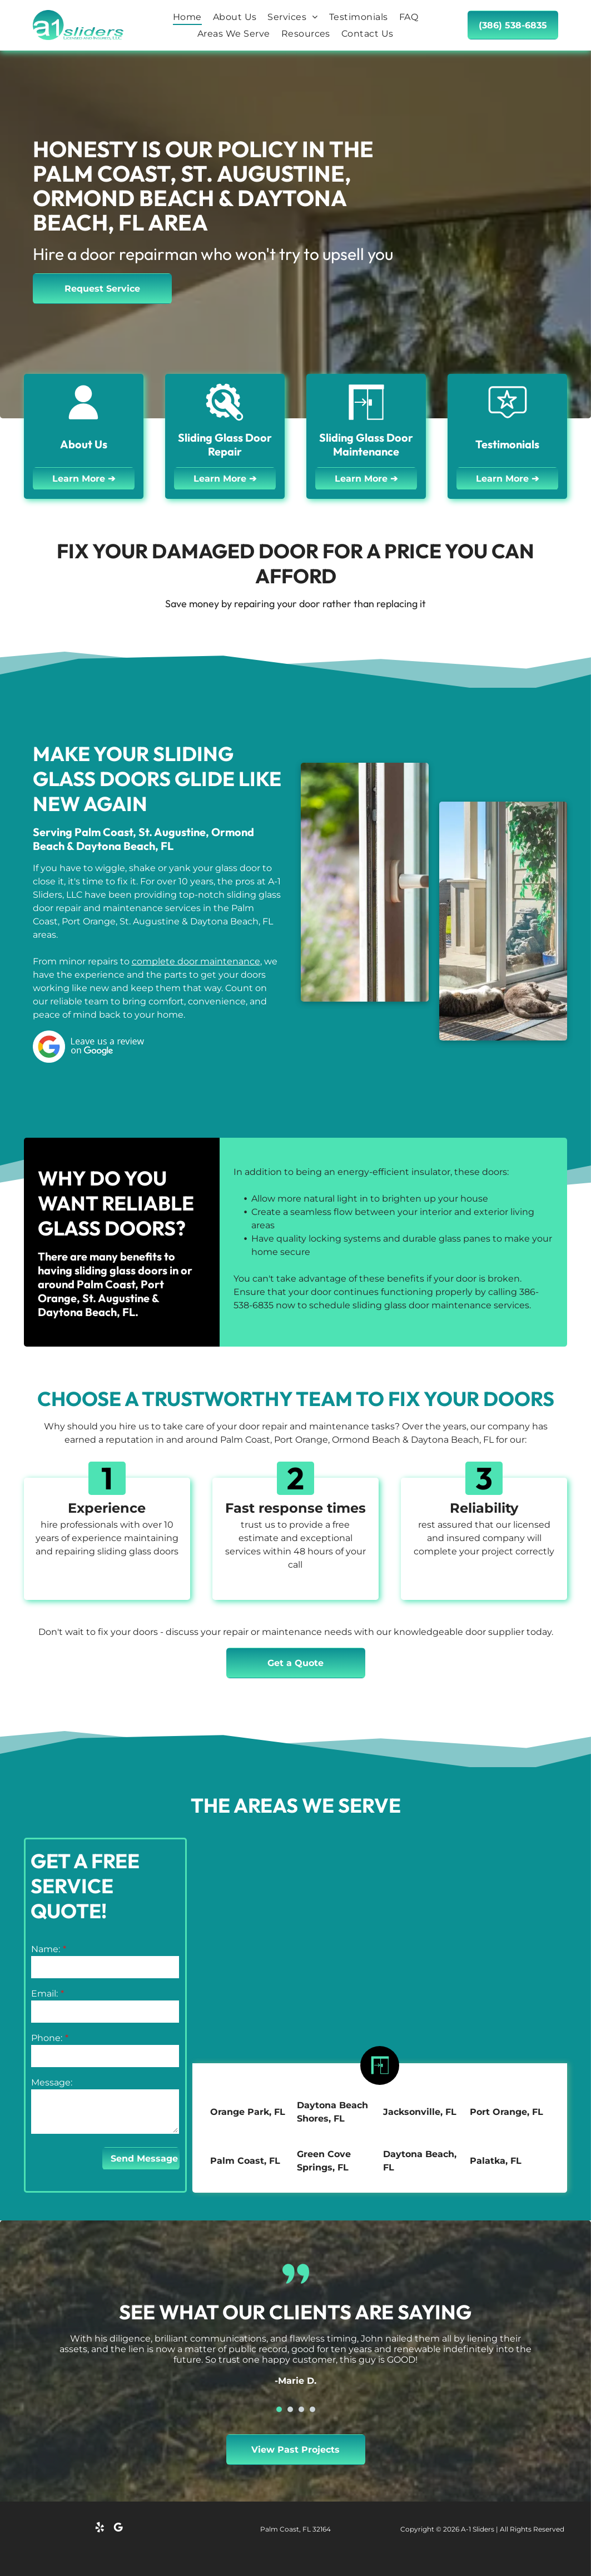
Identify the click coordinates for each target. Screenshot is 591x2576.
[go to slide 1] (279, 2409)
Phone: (46, 2038)
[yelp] (99, 2529)
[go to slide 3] (301, 2409)
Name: (45, 1949)
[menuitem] (187, 17)
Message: (51, 2082)
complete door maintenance (196, 961)
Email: (44, 1993)
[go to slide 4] (312, 2409)
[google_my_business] (118, 2529)
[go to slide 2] (290, 2409)
